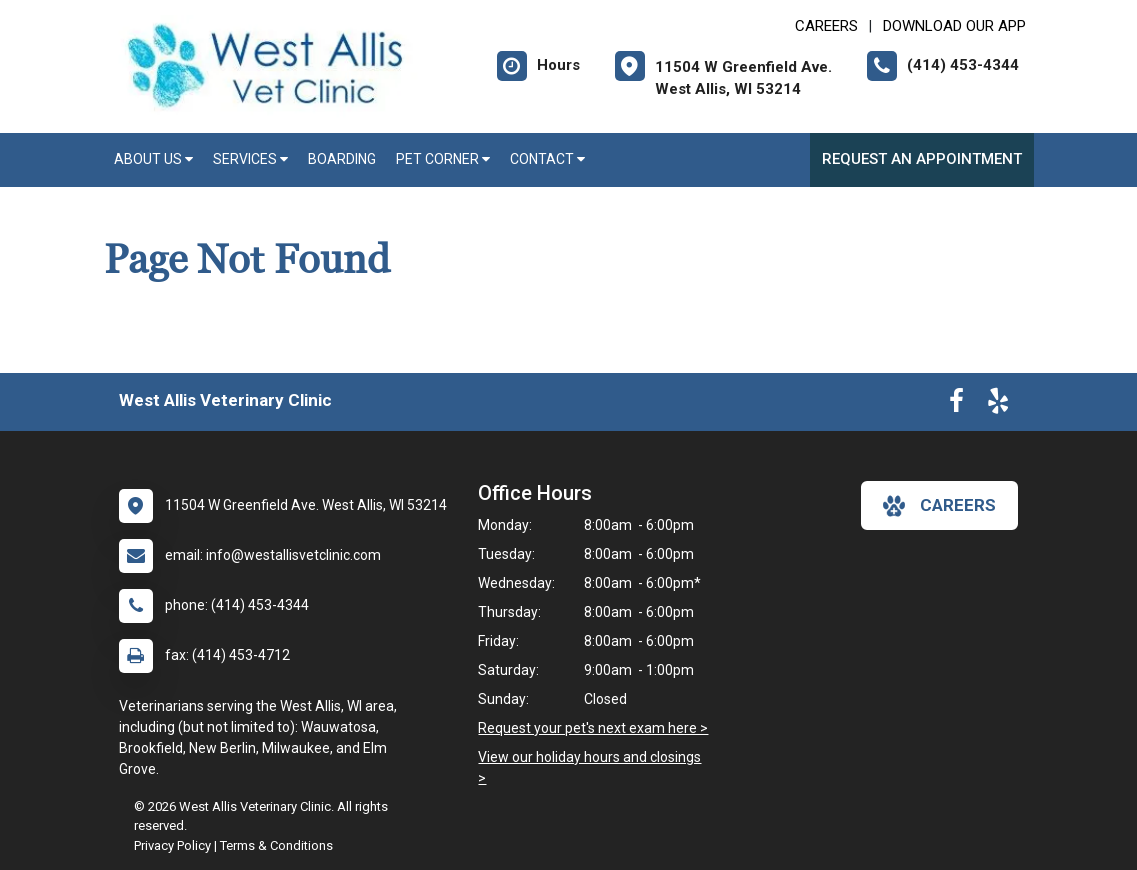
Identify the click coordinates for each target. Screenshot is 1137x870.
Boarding (342, 159)
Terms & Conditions (276, 845)
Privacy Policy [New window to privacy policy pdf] (172, 845)
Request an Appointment (922, 159)
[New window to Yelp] (998, 405)
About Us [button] (153, 159)
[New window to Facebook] (956, 405)
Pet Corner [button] (443, 159)
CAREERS (826, 26)
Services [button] (250, 159)
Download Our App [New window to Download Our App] (954, 26)
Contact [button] (547, 159)
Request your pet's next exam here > (593, 728)
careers (939, 506)
